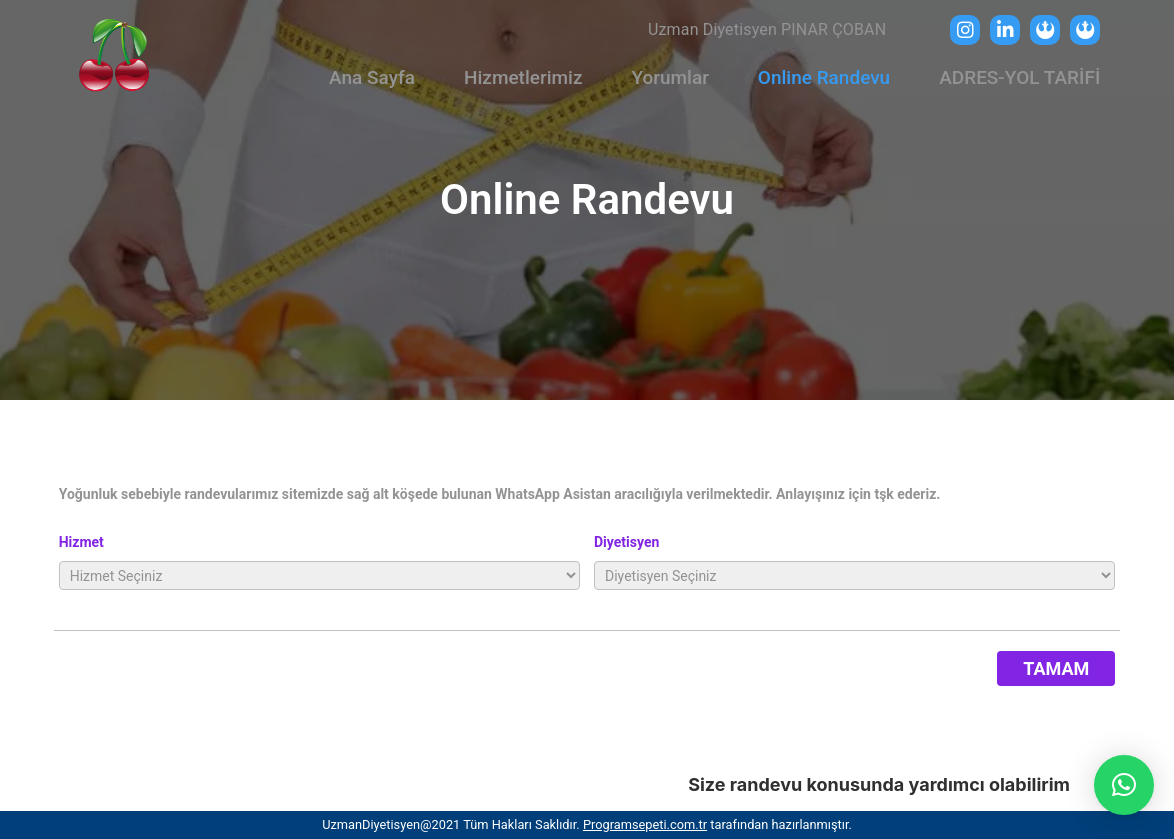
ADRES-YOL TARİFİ (1019, 77)
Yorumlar (669, 77)
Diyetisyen (626, 542)
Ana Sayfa (372, 77)
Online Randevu (824, 77)
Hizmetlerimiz (523, 77)
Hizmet (81, 542)
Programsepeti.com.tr (645, 824)
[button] (1124, 785)
